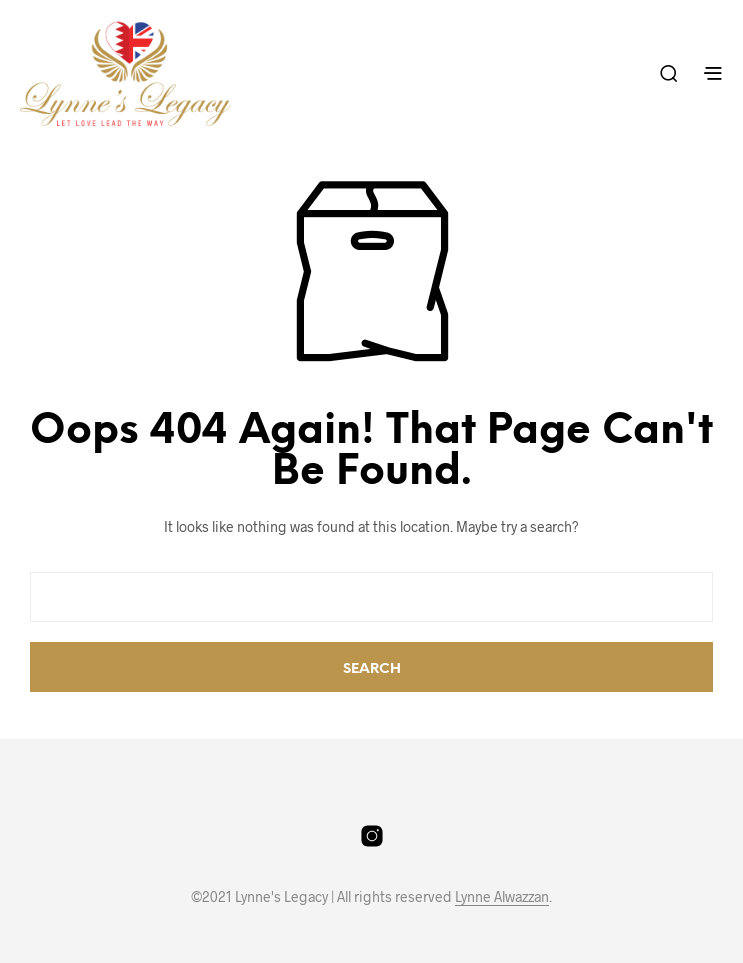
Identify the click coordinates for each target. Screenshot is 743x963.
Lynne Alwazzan (502, 897)
